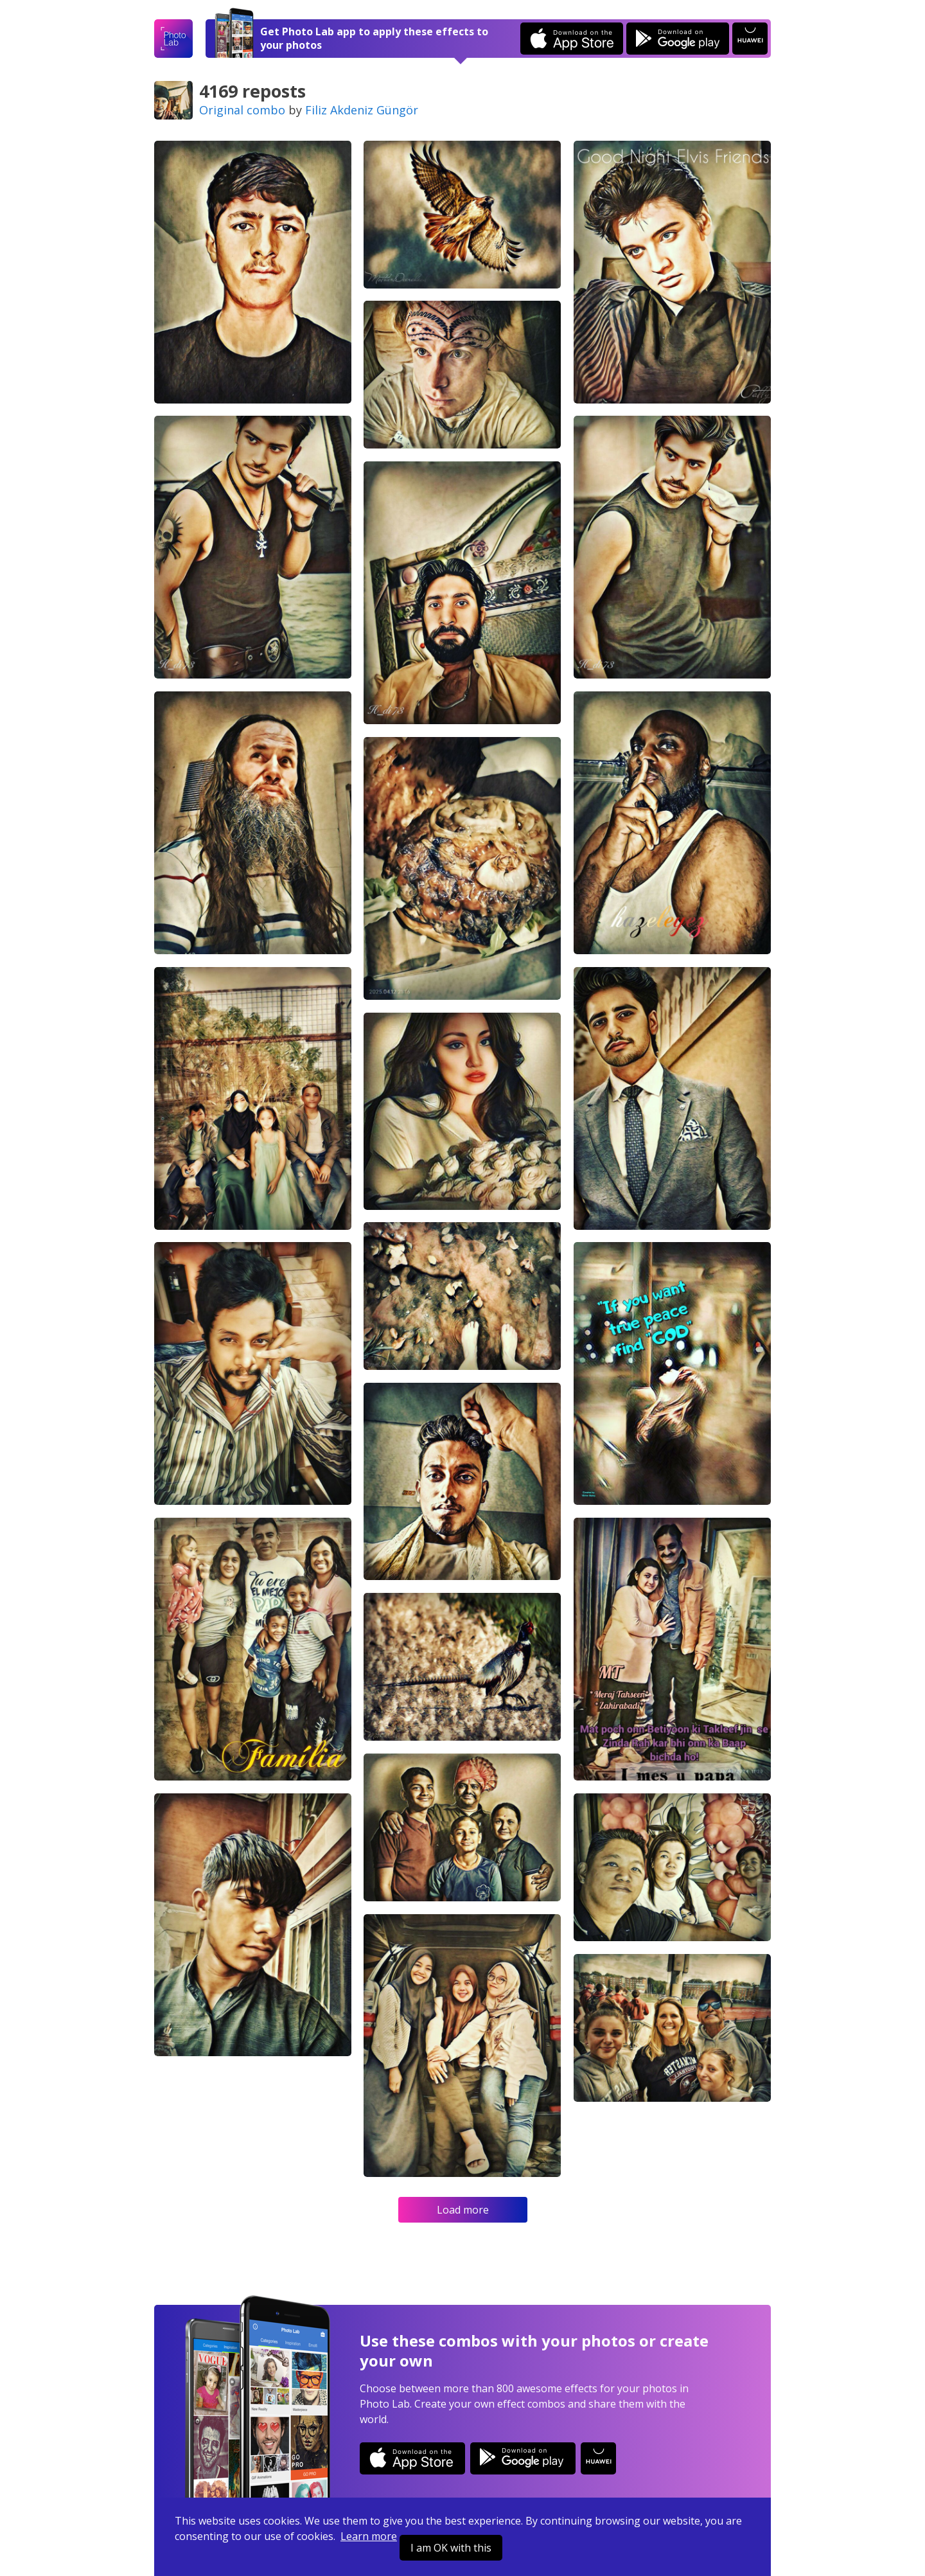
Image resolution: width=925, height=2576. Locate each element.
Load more (463, 2210)
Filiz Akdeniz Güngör (361, 110)
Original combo (242, 110)
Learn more (368, 2536)
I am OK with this (450, 2548)
